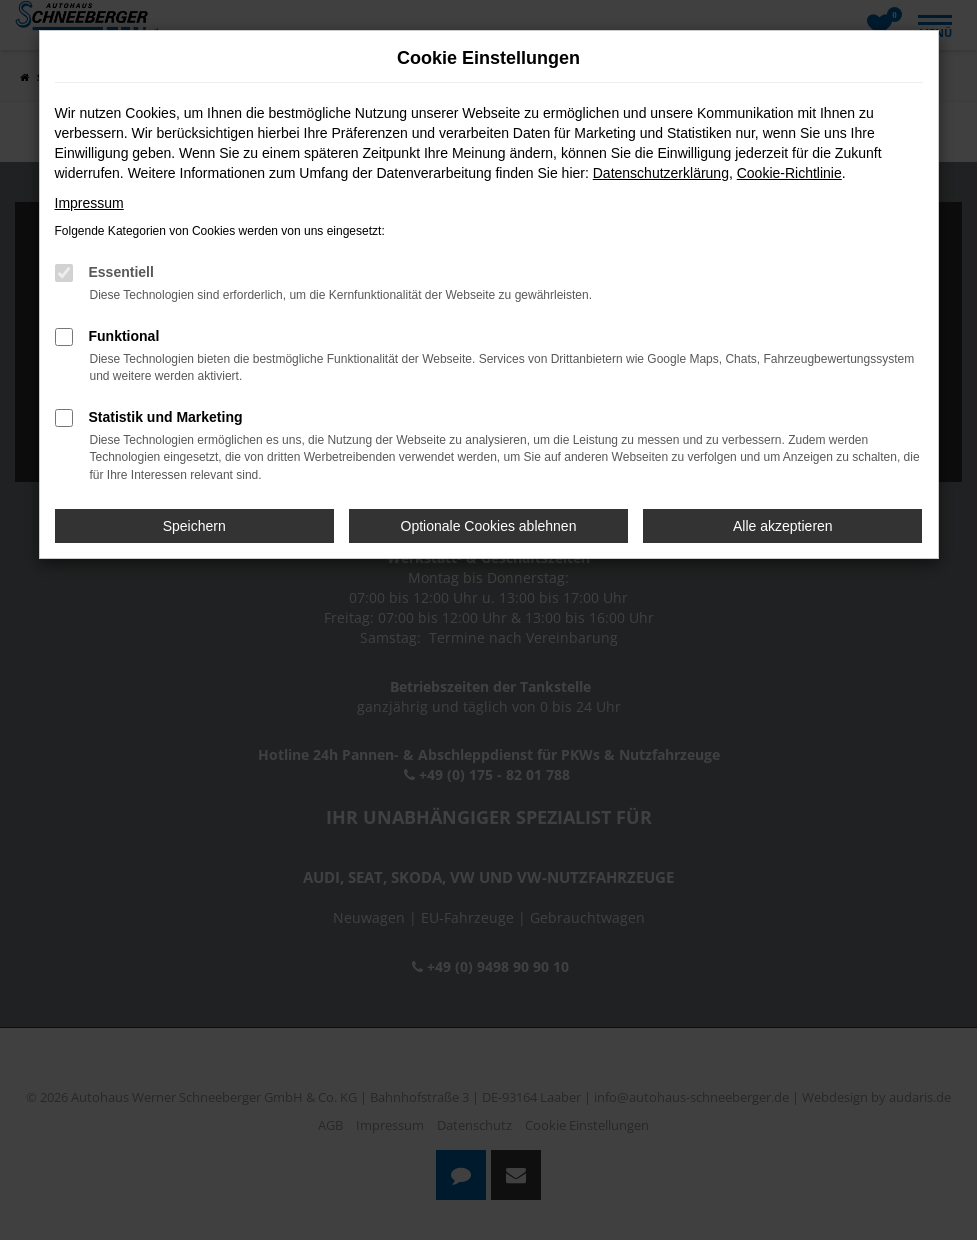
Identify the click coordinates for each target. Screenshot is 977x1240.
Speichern (194, 526)
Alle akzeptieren (783, 526)
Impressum (89, 203)
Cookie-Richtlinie (789, 173)
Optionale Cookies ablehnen (489, 526)
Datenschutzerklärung (661, 173)
